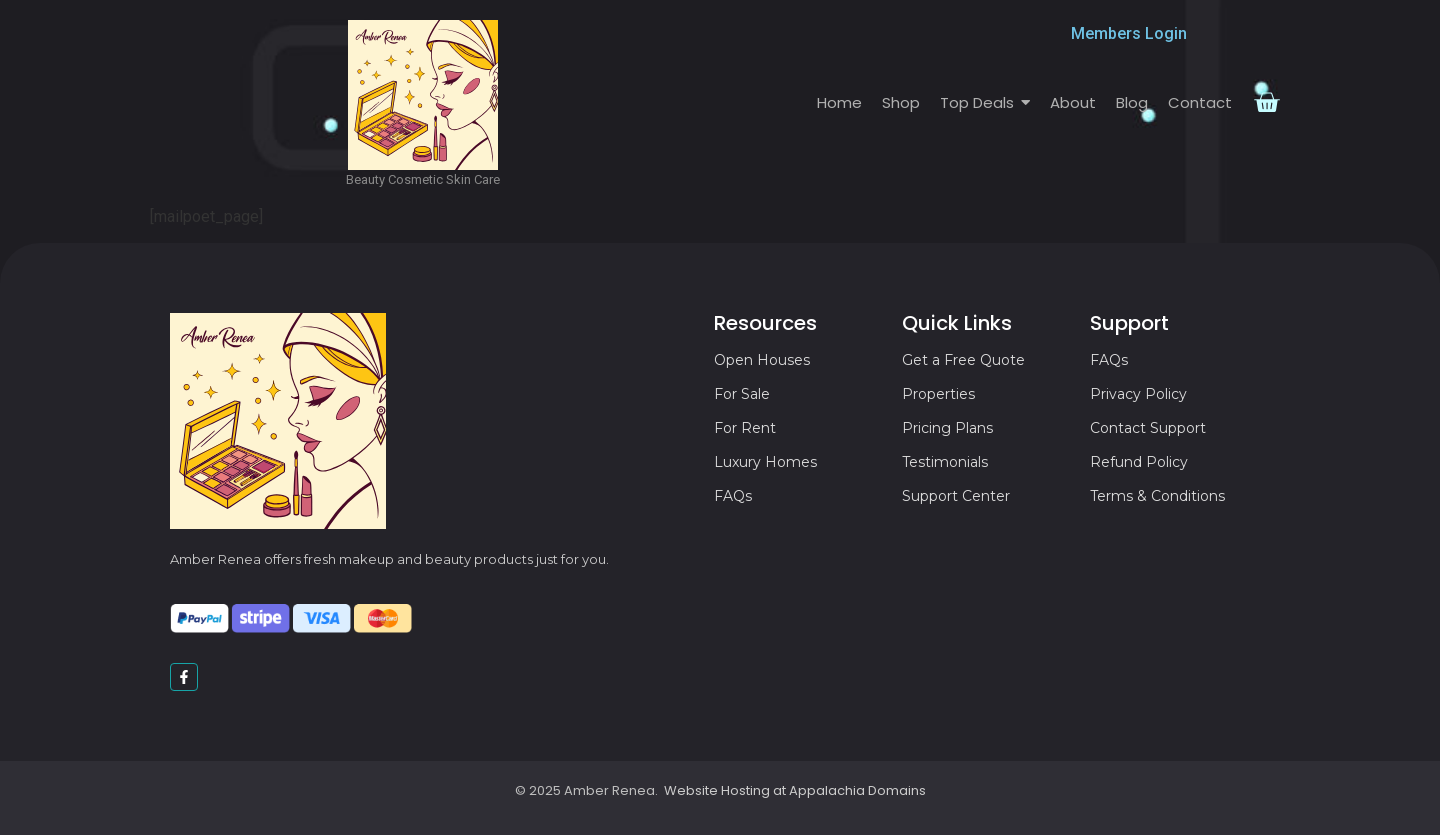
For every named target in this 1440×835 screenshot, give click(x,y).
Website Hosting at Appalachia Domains (795, 790)
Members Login (1129, 33)
